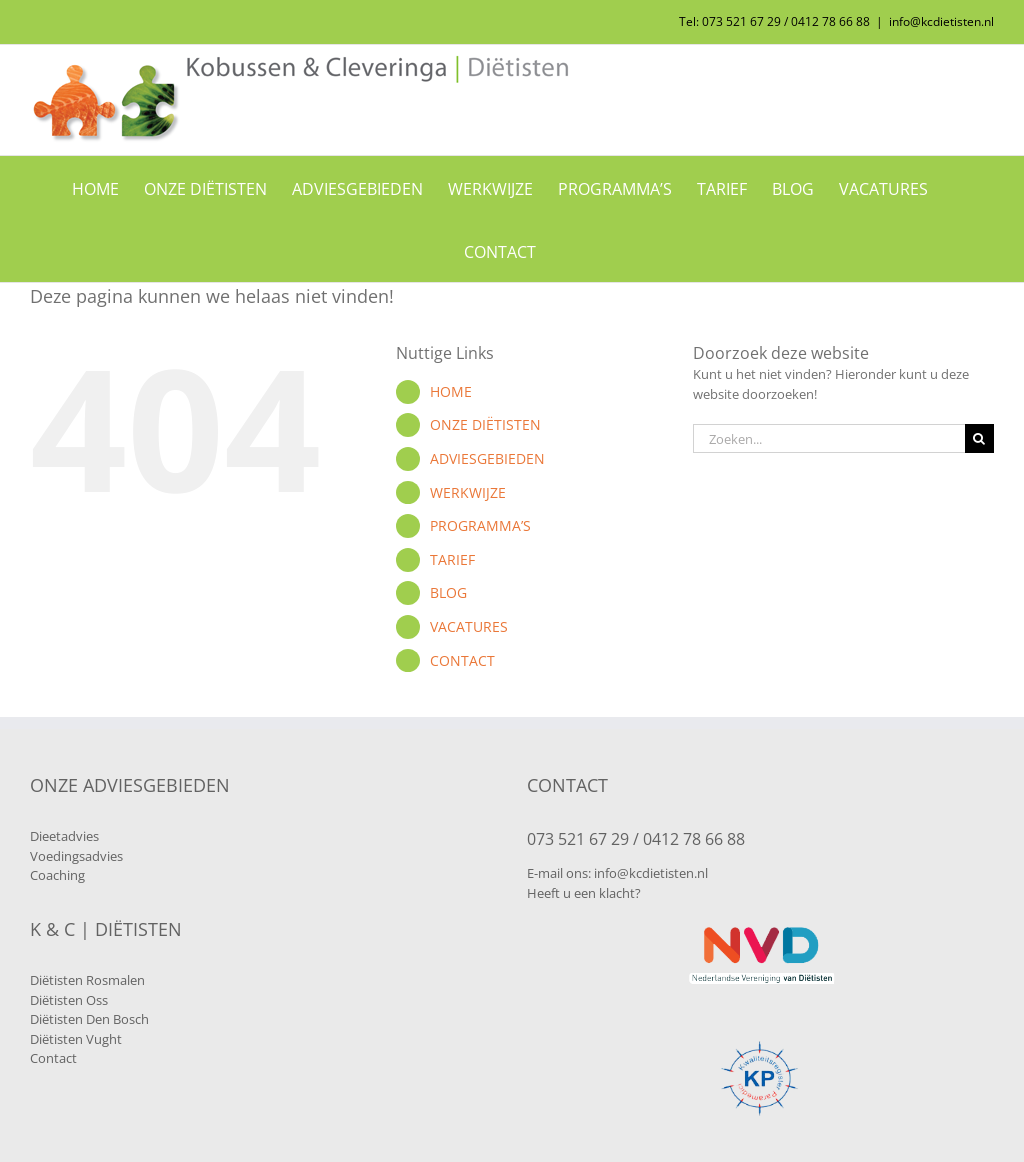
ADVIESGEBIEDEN (487, 458)
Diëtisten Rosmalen (87, 980)
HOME (451, 391)
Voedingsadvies (76, 856)
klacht (617, 893)
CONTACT (462, 660)
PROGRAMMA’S (480, 525)
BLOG (448, 592)
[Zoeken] (979, 438)
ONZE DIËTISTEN (485, 424)
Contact (53, 1058)
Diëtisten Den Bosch (89, 1019)
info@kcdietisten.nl (941, 21)
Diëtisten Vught (76, 1039)
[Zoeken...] (829, 438)
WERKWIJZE (468, 492)
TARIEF (452, 559)
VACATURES (469, 626)
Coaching (57, 875)
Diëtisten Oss (69, 1000)
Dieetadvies (64, 836)
